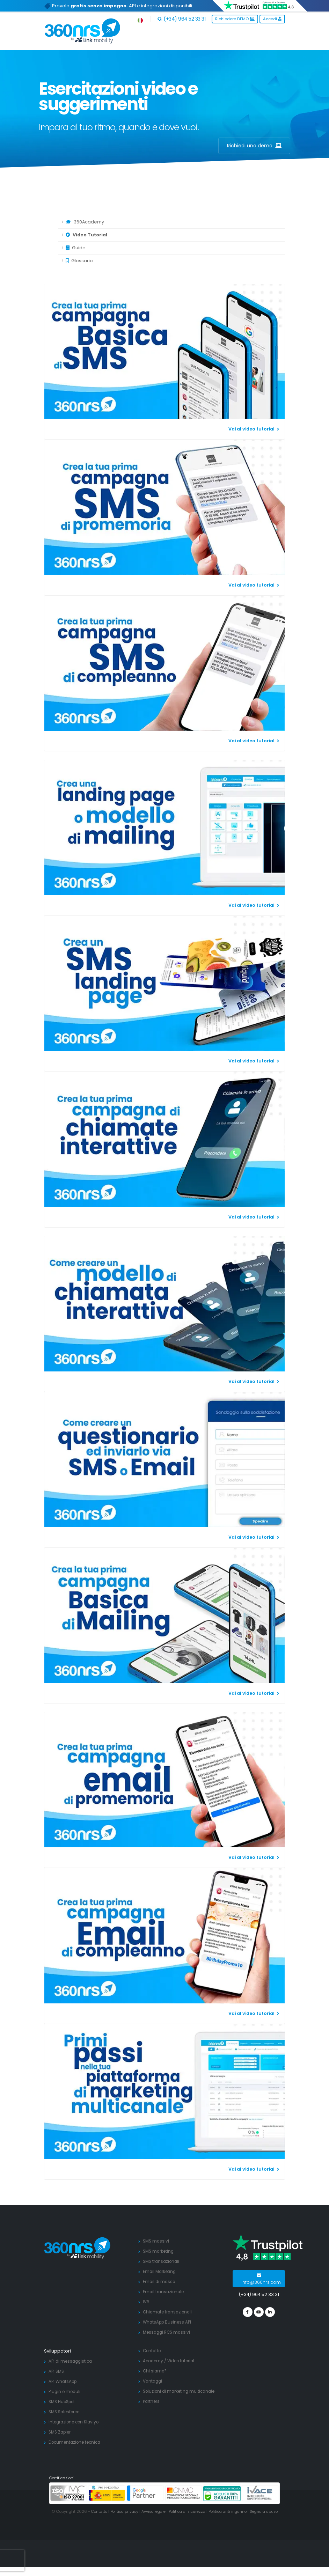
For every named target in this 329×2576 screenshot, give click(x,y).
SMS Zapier (61, 2432)
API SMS (57, 2371)
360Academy (85, 222)
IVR (146, 2302)
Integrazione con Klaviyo (76, 2422)
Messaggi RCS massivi (168, 2332)
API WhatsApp (64, 2381)
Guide (76, 248)
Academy (154, 2361)
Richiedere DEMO (235, 19)
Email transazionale (165, 2292)
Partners (152, 2401)
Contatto (153, 2351)
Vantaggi (153, 2381)
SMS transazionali (162, 2261)
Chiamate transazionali (169, 2312)
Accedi (272, 19)
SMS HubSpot (64, 2402)
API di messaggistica (72, 2361)
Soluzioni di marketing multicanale (181, 2391)
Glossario (79, 261)
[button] (140, 19)
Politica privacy (126, 2511)
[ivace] (260, 2493)
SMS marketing (159, 2251)
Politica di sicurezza (193, 2511)
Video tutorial (184, 2361)
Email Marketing (160, 2271)
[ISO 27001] (69, 2493)
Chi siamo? (155, 2371)
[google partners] (145, 2493)
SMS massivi (156, 2241)
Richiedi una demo (254, 145)
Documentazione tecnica (77, 2442)
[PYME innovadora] (107, 2493)
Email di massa (160, 2281)
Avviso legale (157, 2511)
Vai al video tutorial (253, 429)
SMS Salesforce (66, 2412)
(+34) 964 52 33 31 (181, 18)
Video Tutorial (86, 235)
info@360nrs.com (261, 2279)
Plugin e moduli (66, 2391)
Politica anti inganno (237, 2511)
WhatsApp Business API (168, 2322)
